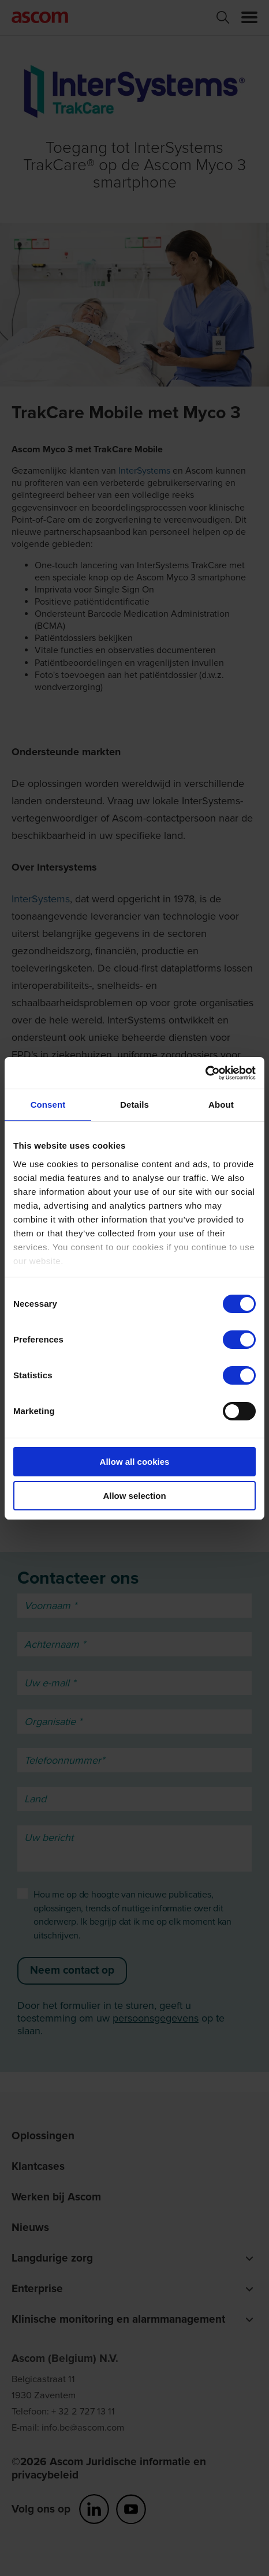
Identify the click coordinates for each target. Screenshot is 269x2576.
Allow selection (134, 1496)
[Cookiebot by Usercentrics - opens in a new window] (205, 1073)
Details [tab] (134, 1104)
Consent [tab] (48, 1104)
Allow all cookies (135, 1462)
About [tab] (221, 1104)
